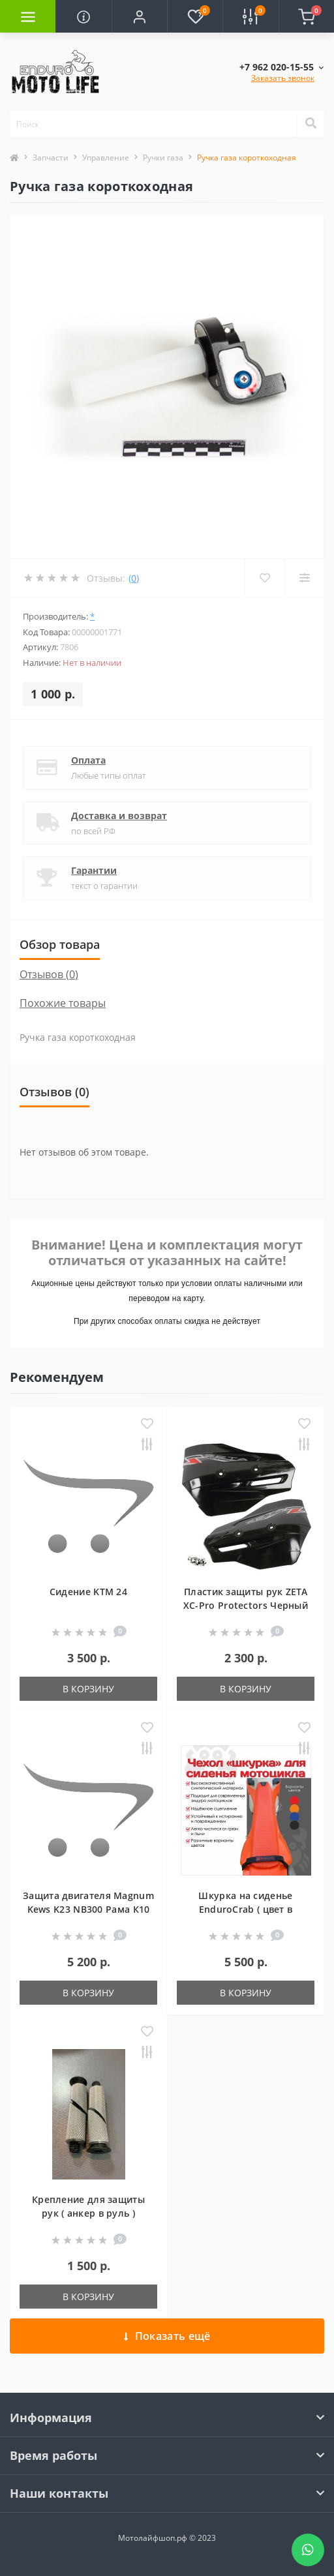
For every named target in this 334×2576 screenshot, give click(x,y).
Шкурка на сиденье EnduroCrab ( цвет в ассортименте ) (245, 1909)
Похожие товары (63, 1003)
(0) (134, 578)
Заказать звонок (282, 77)
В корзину (88, 1689)
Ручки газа (163, 157)
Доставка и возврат (119, 815)
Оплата (88, 760)
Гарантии (94, 870)
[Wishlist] (264, 578)
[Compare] (304, 578)
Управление (105, 157)
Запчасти (50, 157)
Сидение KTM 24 (88, 1591)
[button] (139, 16)
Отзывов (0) (49, 974)
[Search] (310, 124)
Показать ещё (167, 2336)
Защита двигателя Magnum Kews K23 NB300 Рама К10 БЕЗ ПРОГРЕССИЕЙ (88, 1909)
